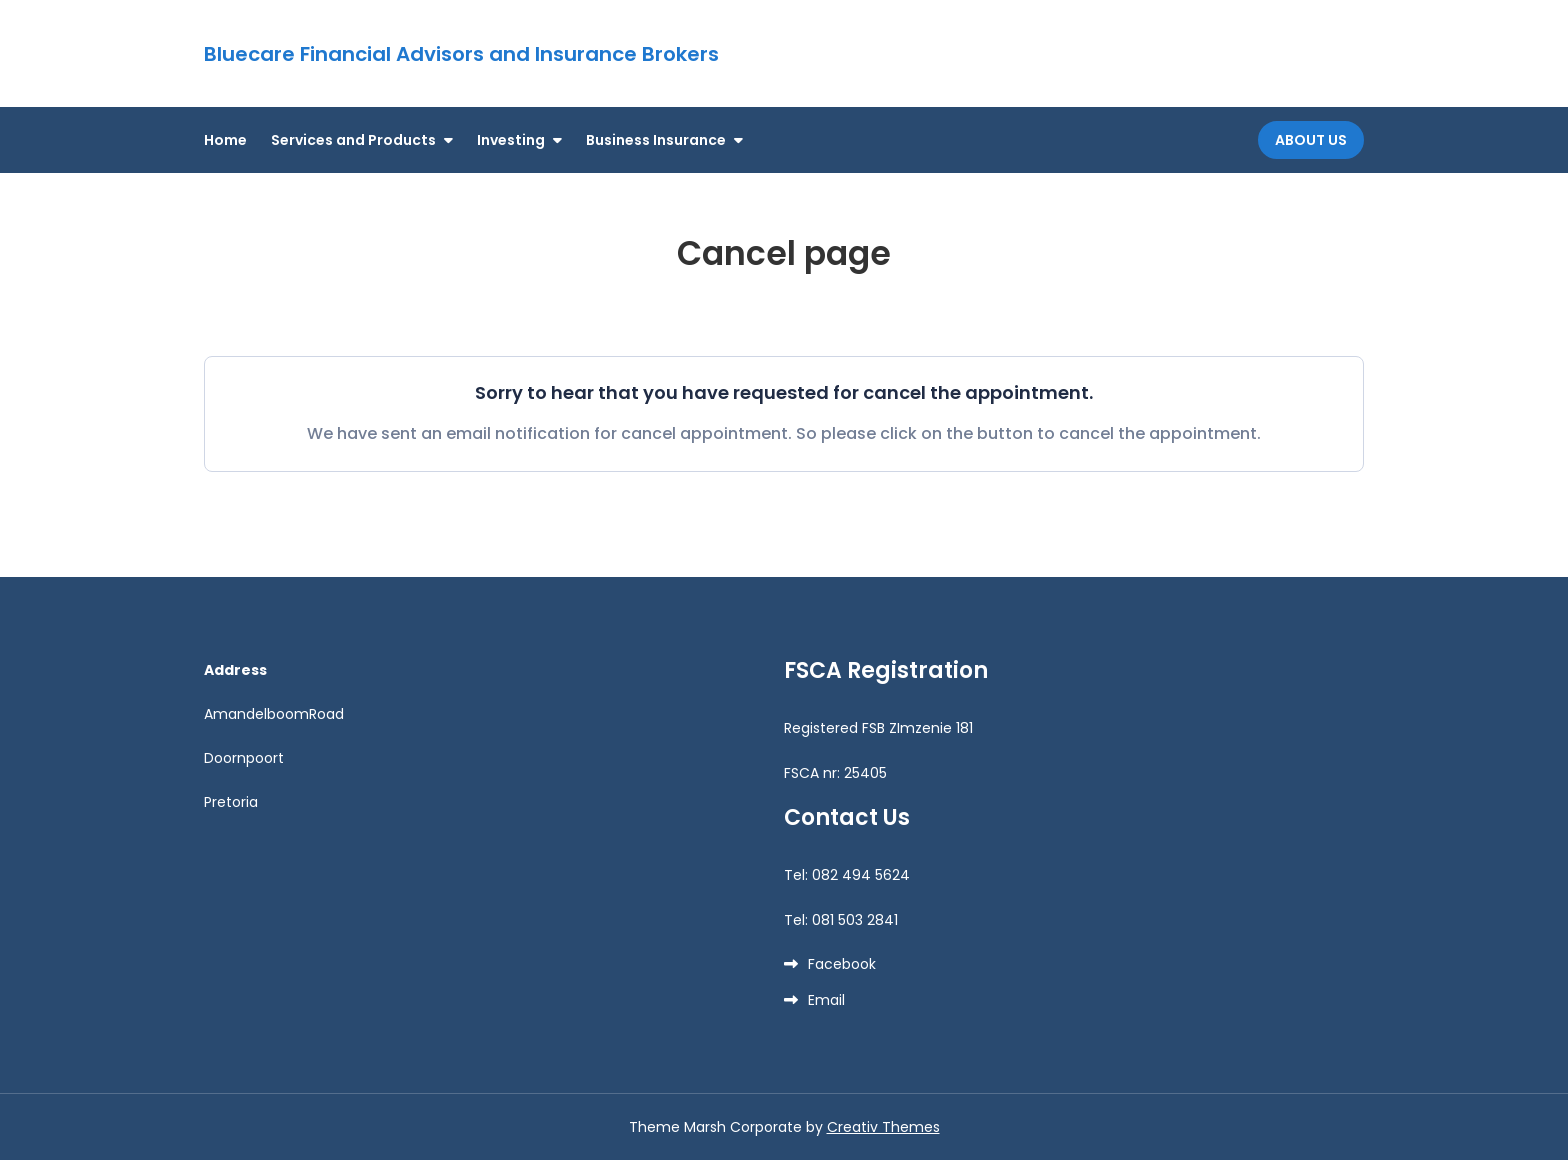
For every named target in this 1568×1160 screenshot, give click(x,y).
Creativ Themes (883, 1127)
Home (225, 140)
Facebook (842, 964)
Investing (511, 140)
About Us (1311, 140)
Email (826, 1000)
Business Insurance (656, 140)
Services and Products (353, 140)
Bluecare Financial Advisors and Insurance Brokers (461, 54)
